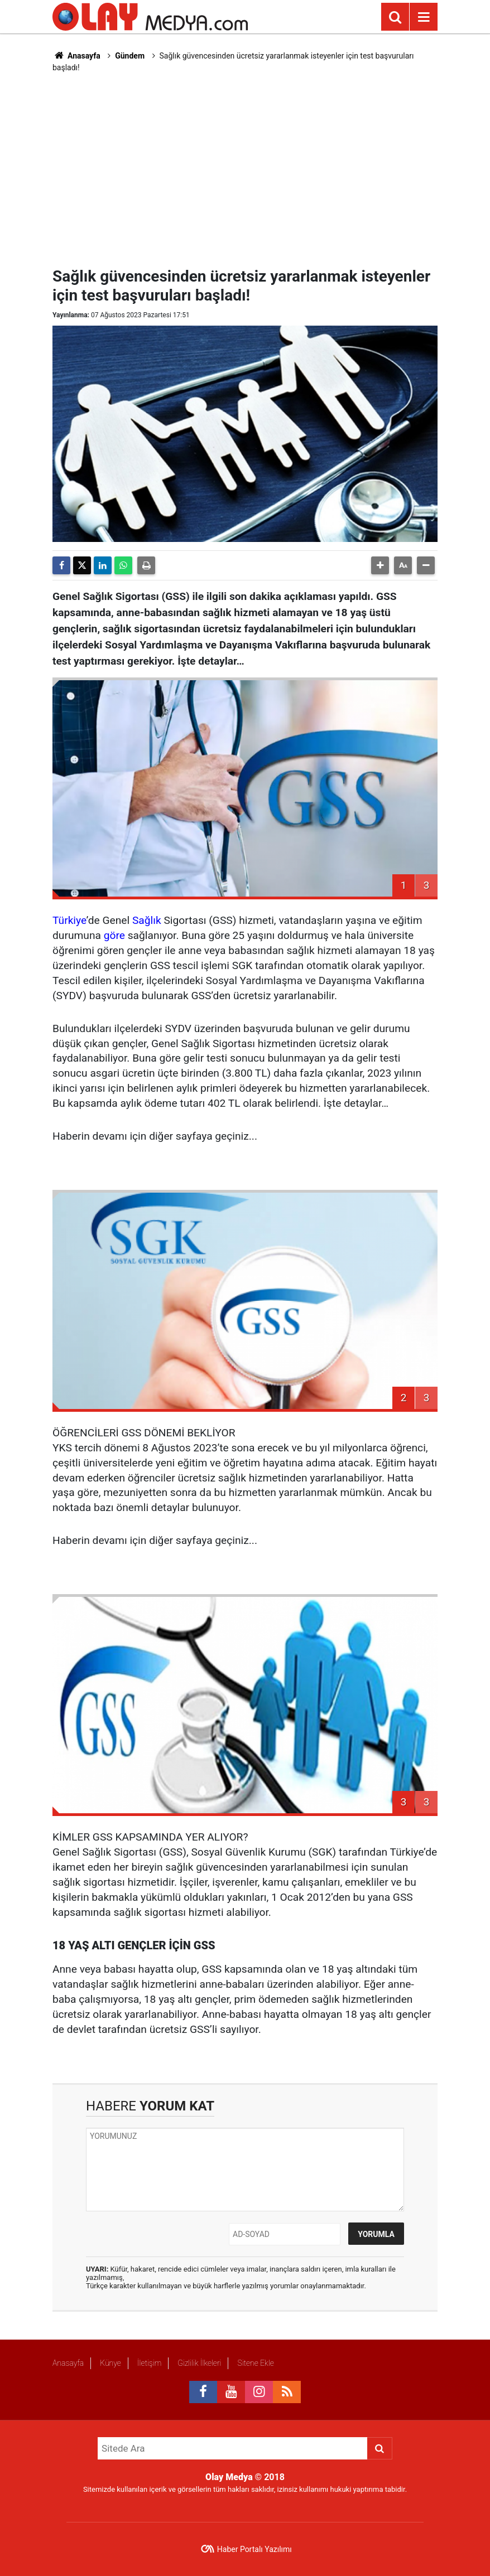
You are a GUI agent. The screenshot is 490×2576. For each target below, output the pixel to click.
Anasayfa (76, 55)
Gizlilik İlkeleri (199, 2363)
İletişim (149, 2363)
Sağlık (146, 920)
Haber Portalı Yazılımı (254, 2549)
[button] (380, 565)
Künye (110, 2363)
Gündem (130, 55)
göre (114, 935)
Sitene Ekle (255, 2363)
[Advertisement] (271, 168)
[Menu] (424, 17)
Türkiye (69, 920)
